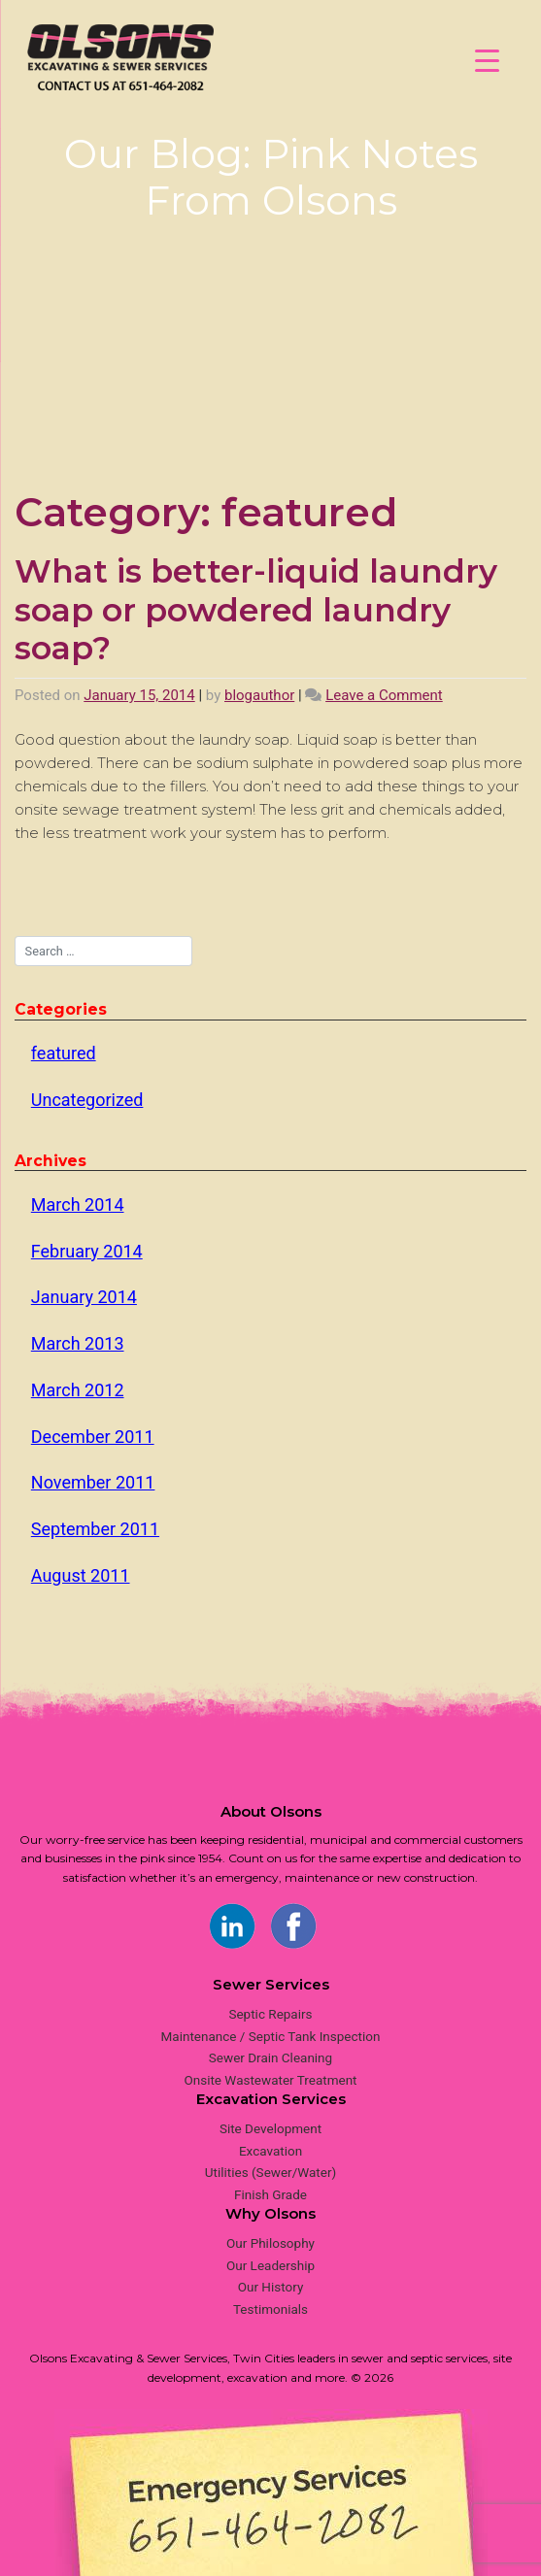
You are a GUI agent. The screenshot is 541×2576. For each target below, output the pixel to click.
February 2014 (87, 1251)
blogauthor (259, 695)
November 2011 (93, 1482)
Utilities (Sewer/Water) (270, 2172)
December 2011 (92, 1436)
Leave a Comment (384, 695)
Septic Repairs (270, 2014)
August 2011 (80, 1575)
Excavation (270, 2150)
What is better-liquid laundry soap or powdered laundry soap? (256, 609)
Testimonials (270, 2309)
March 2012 (77, 1390)
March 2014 (77, 1204)
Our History (271, 2286)
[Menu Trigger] (487, 60)
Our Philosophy (270, 2243)
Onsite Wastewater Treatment (270, 2080)
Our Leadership (270, 2265)
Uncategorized (87, 1099)
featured (63, 1053)
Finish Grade (270, 2194)
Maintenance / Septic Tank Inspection (271, 2036)
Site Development (270, 2128)
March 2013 (77, 1343)
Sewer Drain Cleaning (270, 2057)
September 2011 (95, 1529)
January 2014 (84, 1297)
